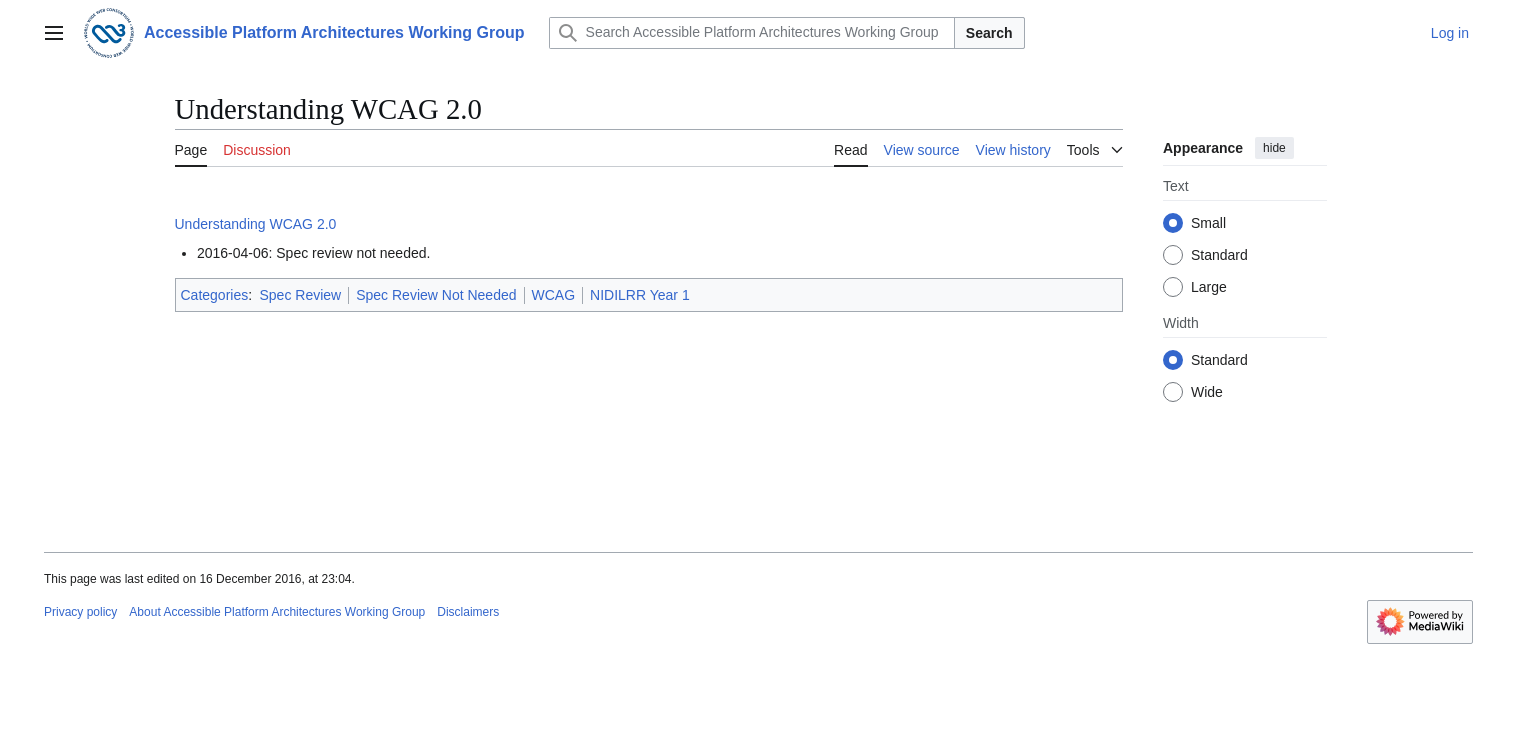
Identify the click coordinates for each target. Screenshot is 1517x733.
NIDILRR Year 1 (640, 295)
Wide (1207, 392)
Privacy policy (80, 612)
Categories (215, 295)
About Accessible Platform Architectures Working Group (277, 612)
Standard (1219, 255)
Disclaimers (468, 612)
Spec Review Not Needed (436, 295)
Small (1208, 223)
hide (1274, 148)
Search (989, 33)
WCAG (554, 295)
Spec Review (300, 295)
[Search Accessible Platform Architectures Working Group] (752, 33)
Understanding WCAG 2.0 (256, 224)
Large (1209, 287)
